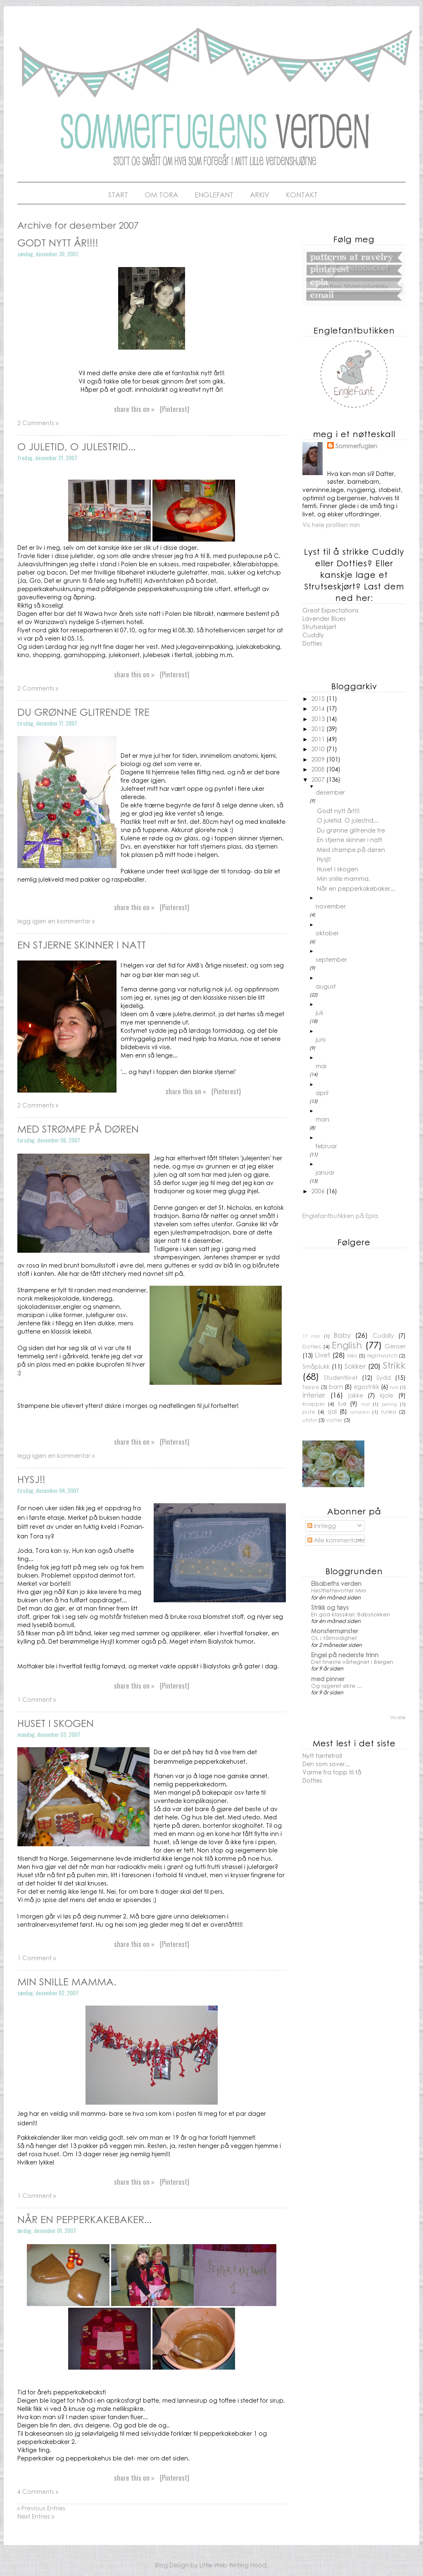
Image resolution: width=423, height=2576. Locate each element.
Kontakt (302, 194)
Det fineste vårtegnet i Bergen (352, 1661)
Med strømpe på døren (78, 1128)
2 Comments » (37, 423)
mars (323, 1119)
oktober (327, 933)
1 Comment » (36, 1699)
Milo (352, 1355)
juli (319, 1012)
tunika (388, 1411)
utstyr (309, 1420)
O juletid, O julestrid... (76, 446)
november (331, 906)
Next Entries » (35, 2516)
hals (394, 1387)
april (322, 1092)
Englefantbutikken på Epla (340, 1215)
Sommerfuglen (356, 446)
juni (321, 1039)
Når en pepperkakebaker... (84, 2219)
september (331, 959)
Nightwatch (382, 1355)
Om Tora (161, 194)
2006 (318, 1191)
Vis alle (398, 1717)
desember (330, 792)
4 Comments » (37, 2491)
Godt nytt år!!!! (57, 242)
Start (118, 194)
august (326, 986)
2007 (318, 779)
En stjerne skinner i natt (81, 944)
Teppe (310, 1387)
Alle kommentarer (336, 1540)
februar (326, 1146)
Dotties (312, 643)
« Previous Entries (41, 2508)
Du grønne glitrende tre (83, 712)
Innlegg (321, 1525)
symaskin (360, 1411)
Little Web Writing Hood (233, 2565)
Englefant (214, 194)
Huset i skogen (55, 1723)
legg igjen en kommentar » (56, 921)
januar (325, 1172)
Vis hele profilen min (331, 524)
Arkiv (259, 194)
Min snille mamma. (66, 1981)
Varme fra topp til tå (331, 1772)
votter (334, 1420)
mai (321, 1066)
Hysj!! (31, 1479)
